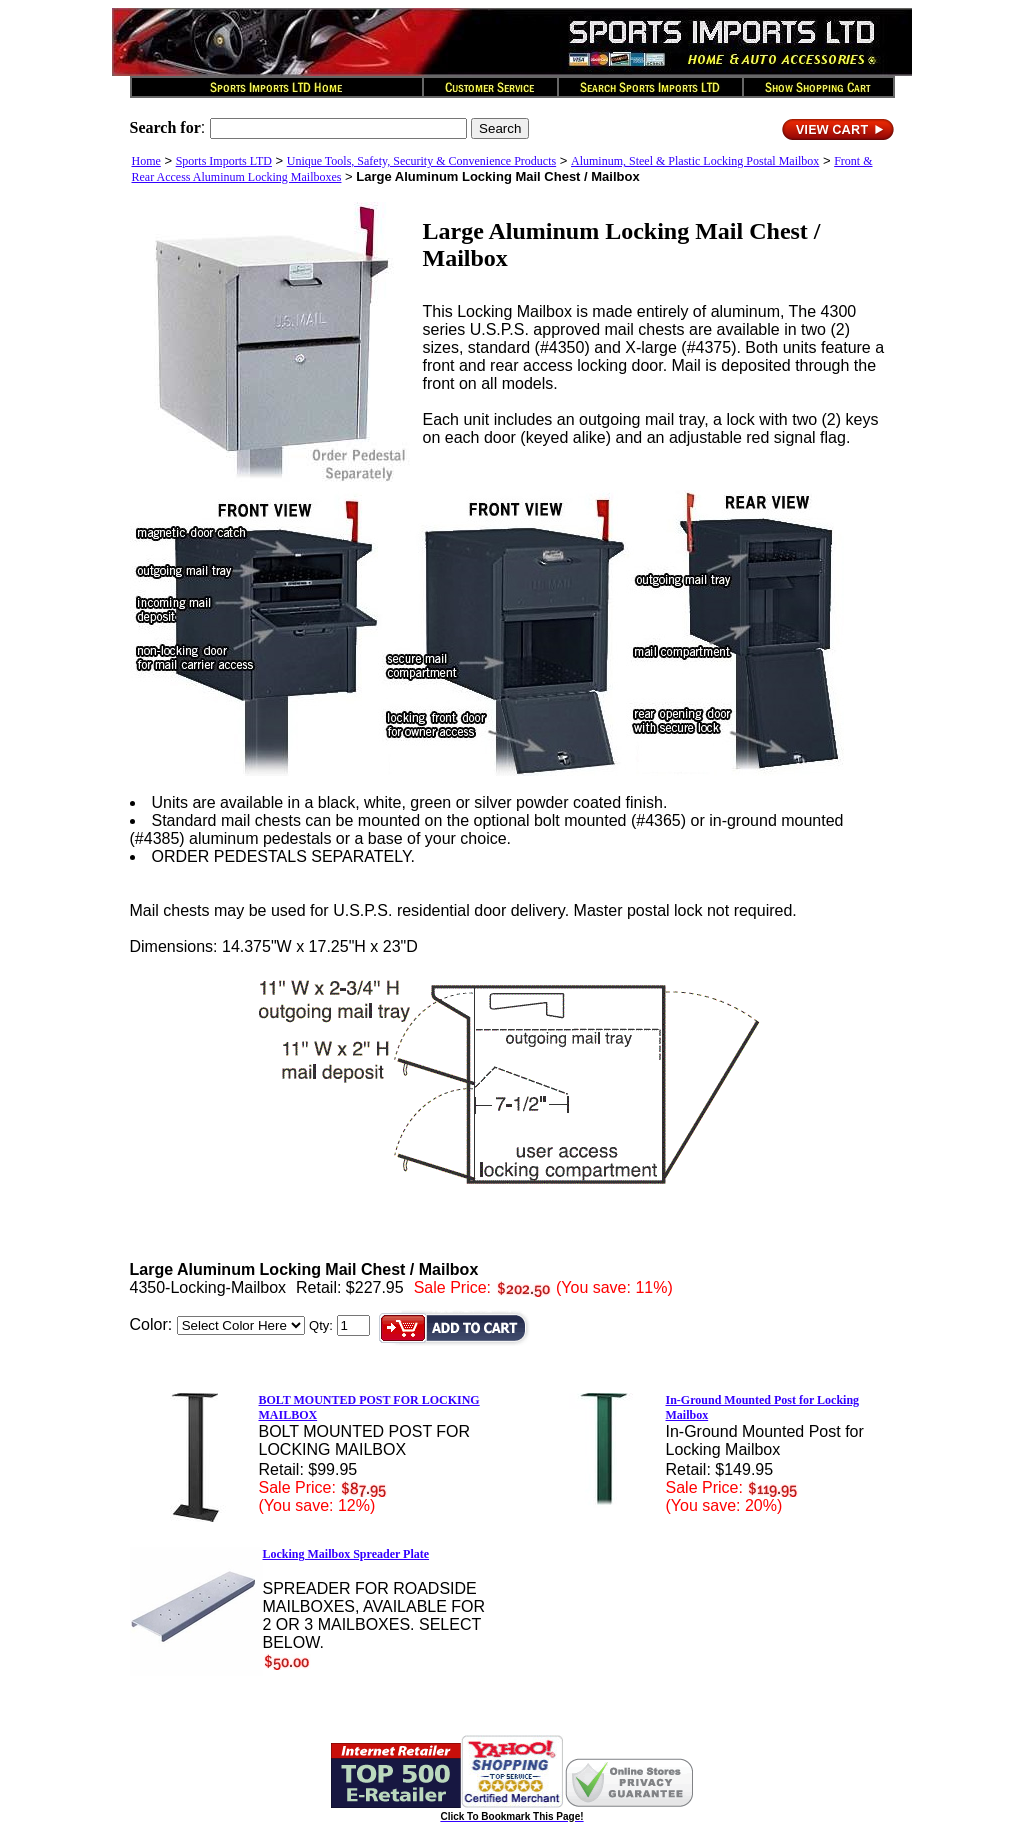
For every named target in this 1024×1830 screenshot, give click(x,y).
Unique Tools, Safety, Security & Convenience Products (421, 161)
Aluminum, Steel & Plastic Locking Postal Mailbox (695, 161)
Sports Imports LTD (224, 161)
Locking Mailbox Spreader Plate (346, 1554)
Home (146, 161)
